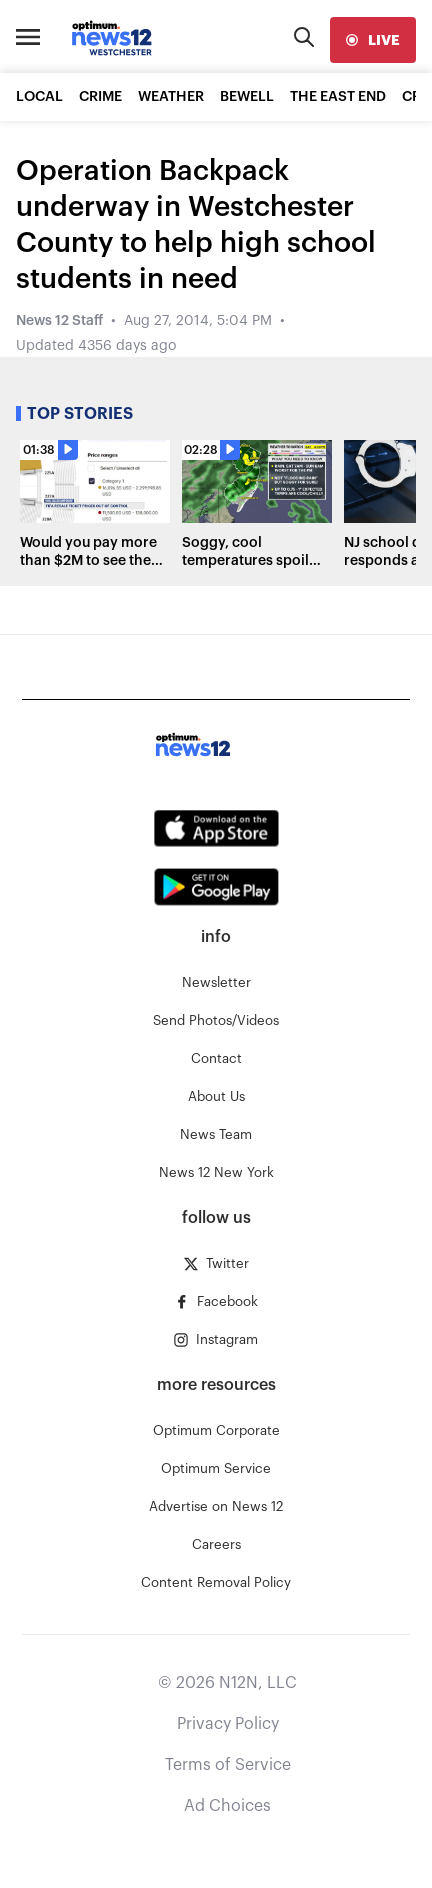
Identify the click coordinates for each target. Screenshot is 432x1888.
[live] (373, 40)
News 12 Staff (59, 321)
